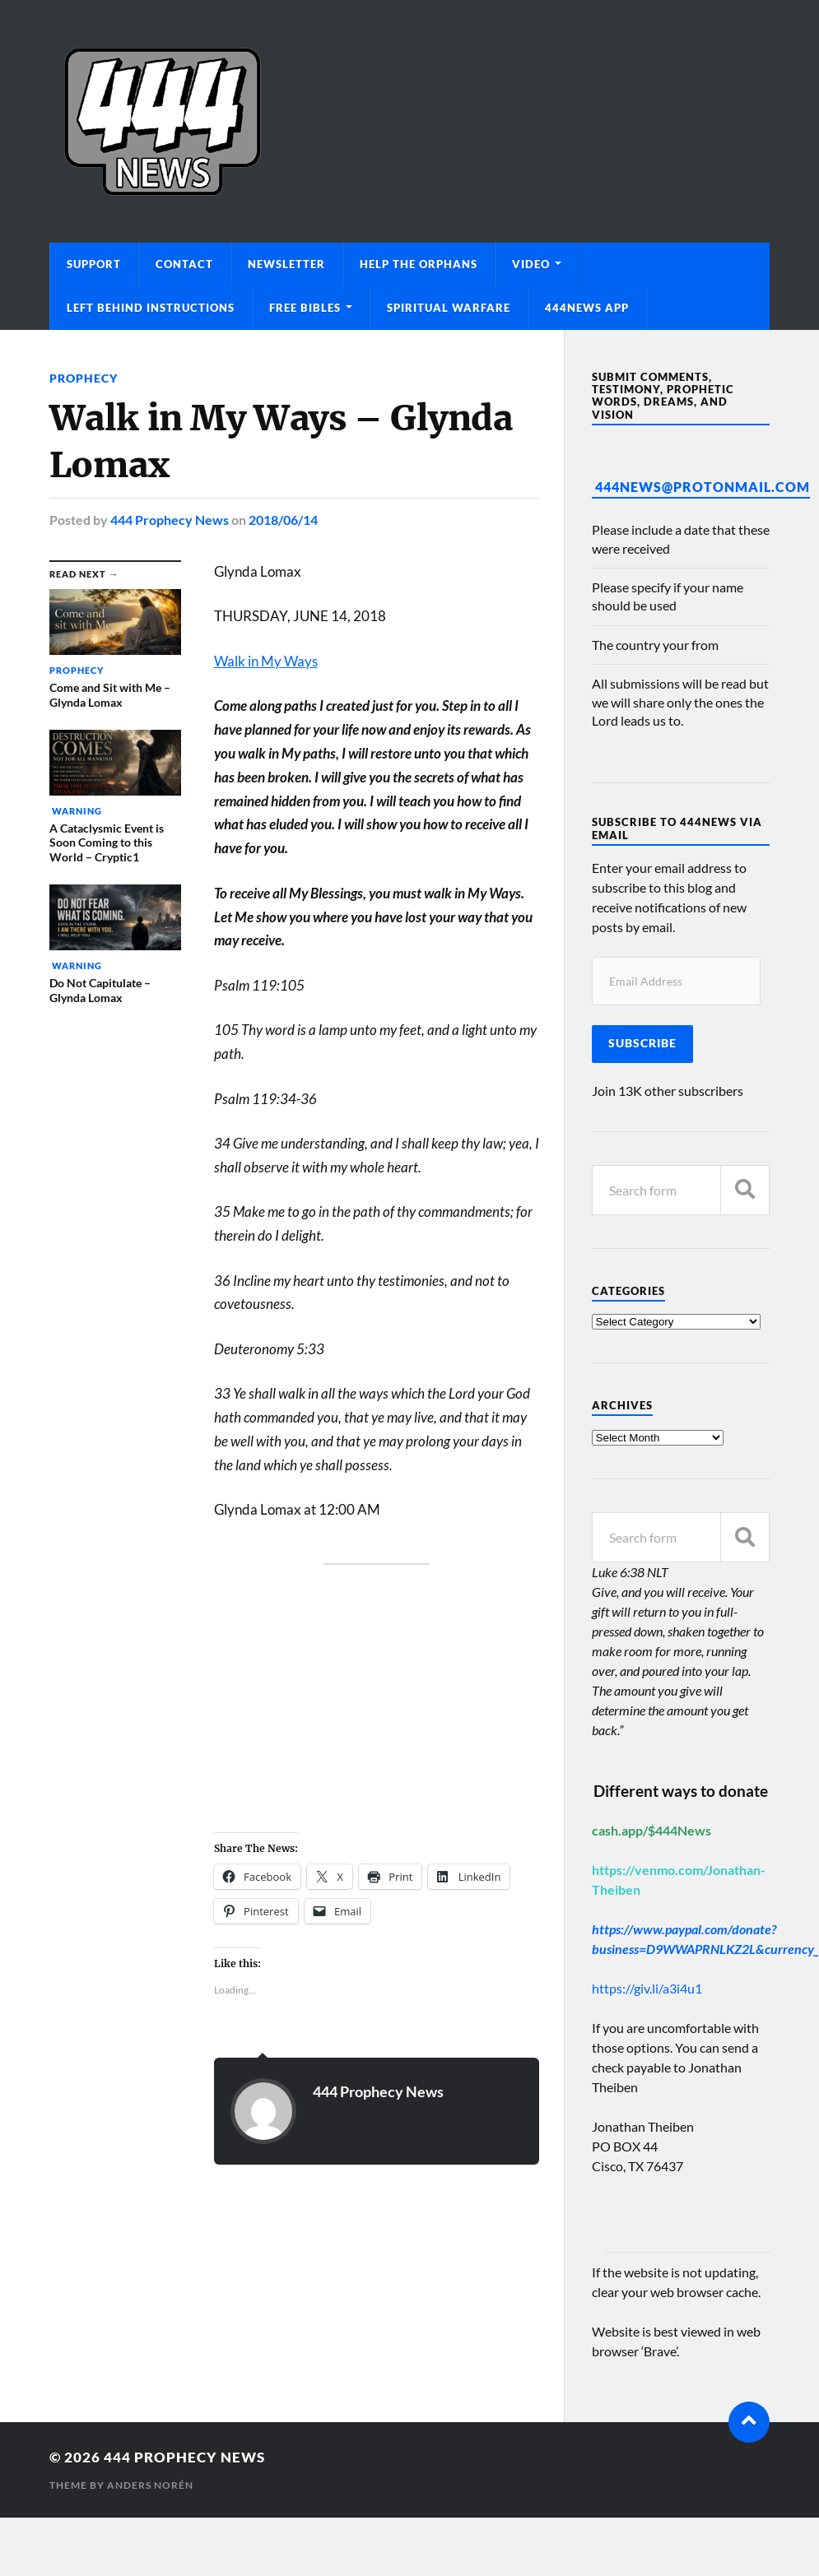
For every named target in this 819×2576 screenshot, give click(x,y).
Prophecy (83, 378)
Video (531, 264)
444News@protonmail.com (702, 486)
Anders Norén (150, 2485)
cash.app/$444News (651, 1830)
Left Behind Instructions (151, 307)
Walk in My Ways (266, 661)
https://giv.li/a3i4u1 (647, 1988)
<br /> (263, 1704)
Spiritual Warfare (448, 307)
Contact (184, 264)
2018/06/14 (283, 519)
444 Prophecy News (169, 519)
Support (94, 264)
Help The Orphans (418, 264)
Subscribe (642, 1043)
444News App (587, 307)
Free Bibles (305, 307)
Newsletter (286, 264)
